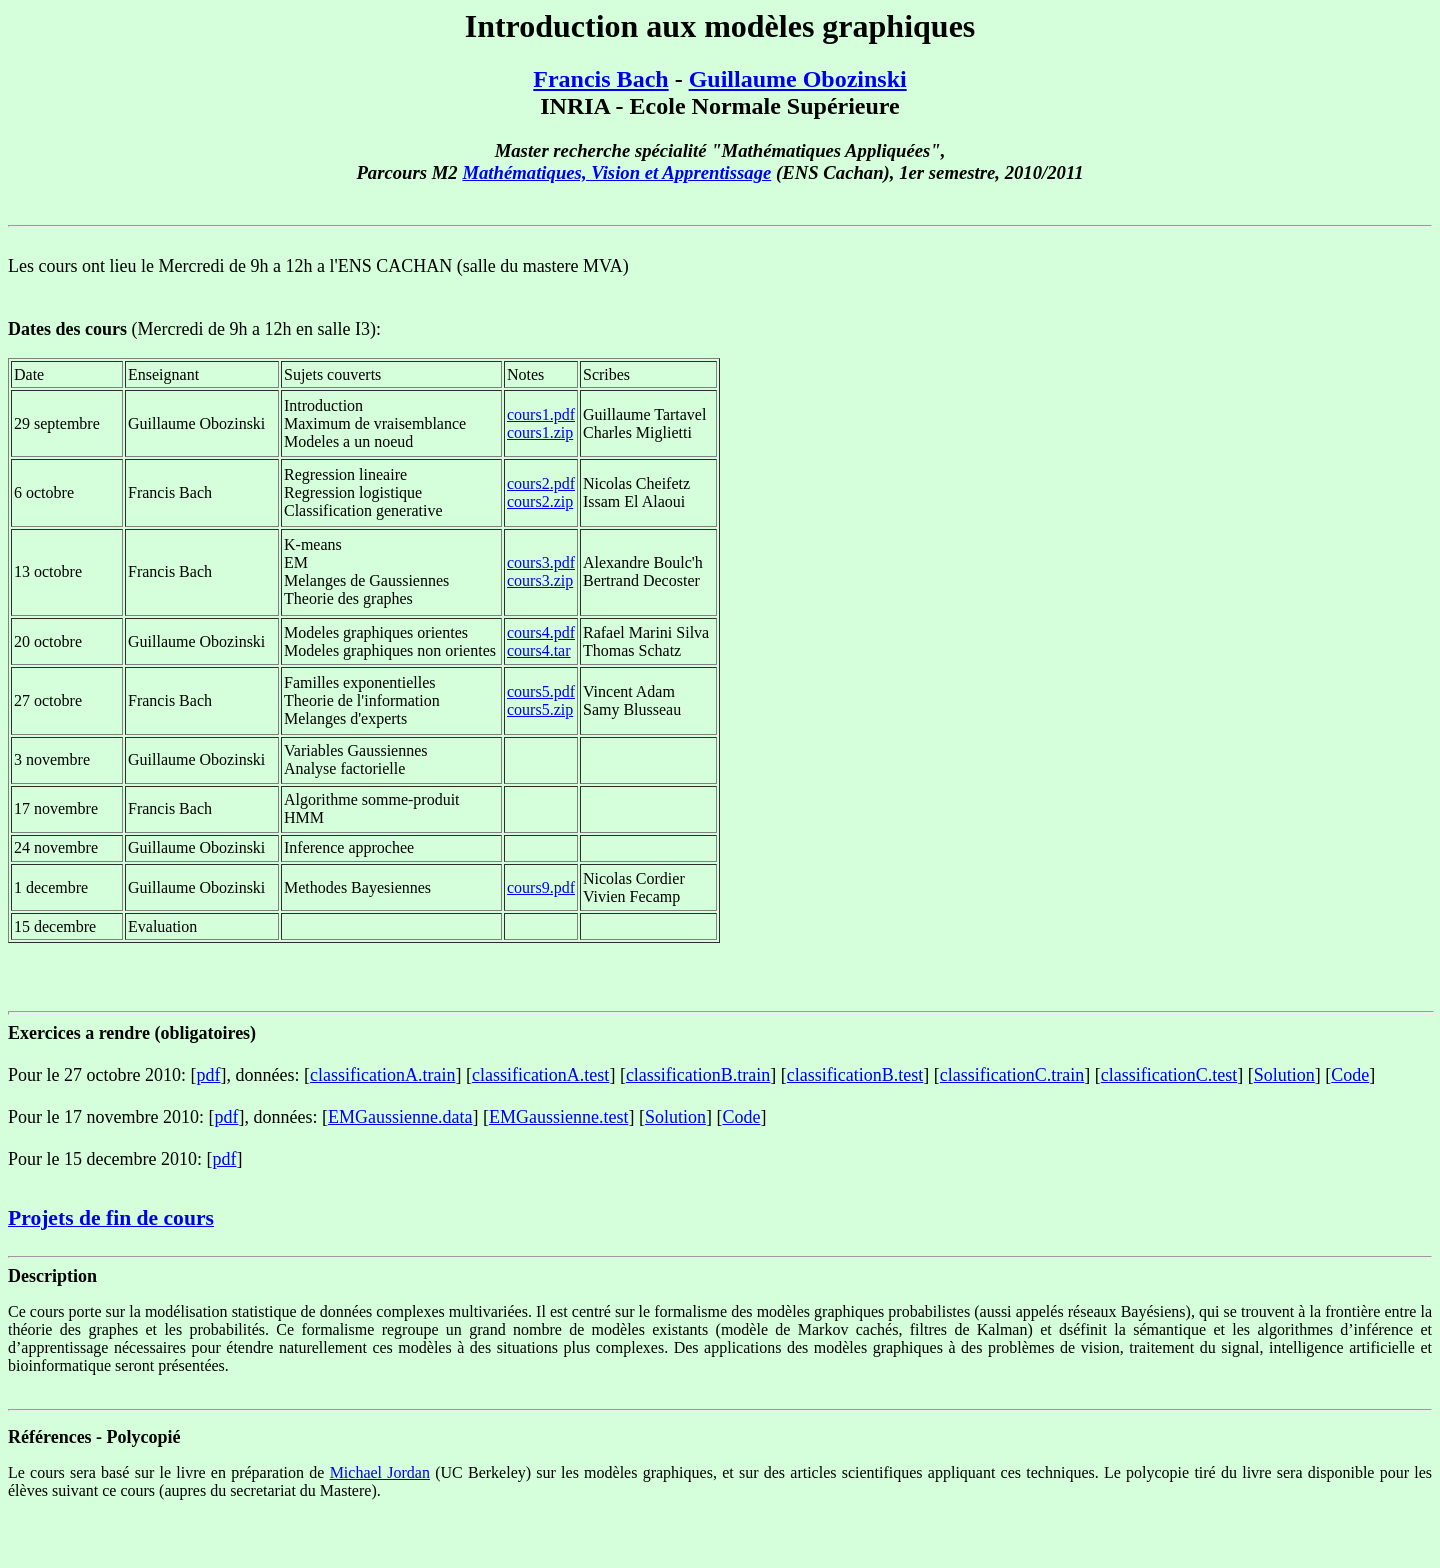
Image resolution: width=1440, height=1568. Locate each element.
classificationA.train (382, 1075)
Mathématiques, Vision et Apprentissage (616, 172)
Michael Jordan (380, 1472)
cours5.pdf (541, 691)
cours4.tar (539, 650)
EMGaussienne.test (558, 1117)
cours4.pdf (541, 632)
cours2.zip (540, 501)
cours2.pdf (541, 483)
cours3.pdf (541, 562)
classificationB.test (855, 1075)
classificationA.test (540, 1075)
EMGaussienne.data (400, 1117)
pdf (208, 1075)
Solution (1284, 1075)
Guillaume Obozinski (798, 79)
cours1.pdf (541, 414)
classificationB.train (698, 1075)
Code (1350, 1075)
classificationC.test (1169, 1075)
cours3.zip (540, 580)
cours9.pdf (541, 887)
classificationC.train (1012, 1075)
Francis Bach (600, 79)
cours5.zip (540, 709)
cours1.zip (540, 432)
